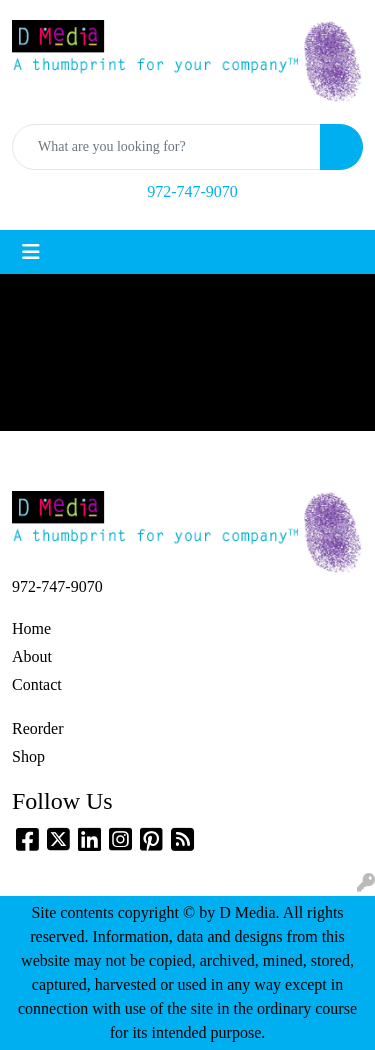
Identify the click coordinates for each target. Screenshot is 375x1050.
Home (31, 628)
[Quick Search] (166, 147)
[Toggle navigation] (31, 252)
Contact (37, 684)
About (32, 656)
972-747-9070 (192, 191)
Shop (28, 756)
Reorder (38, 728)
